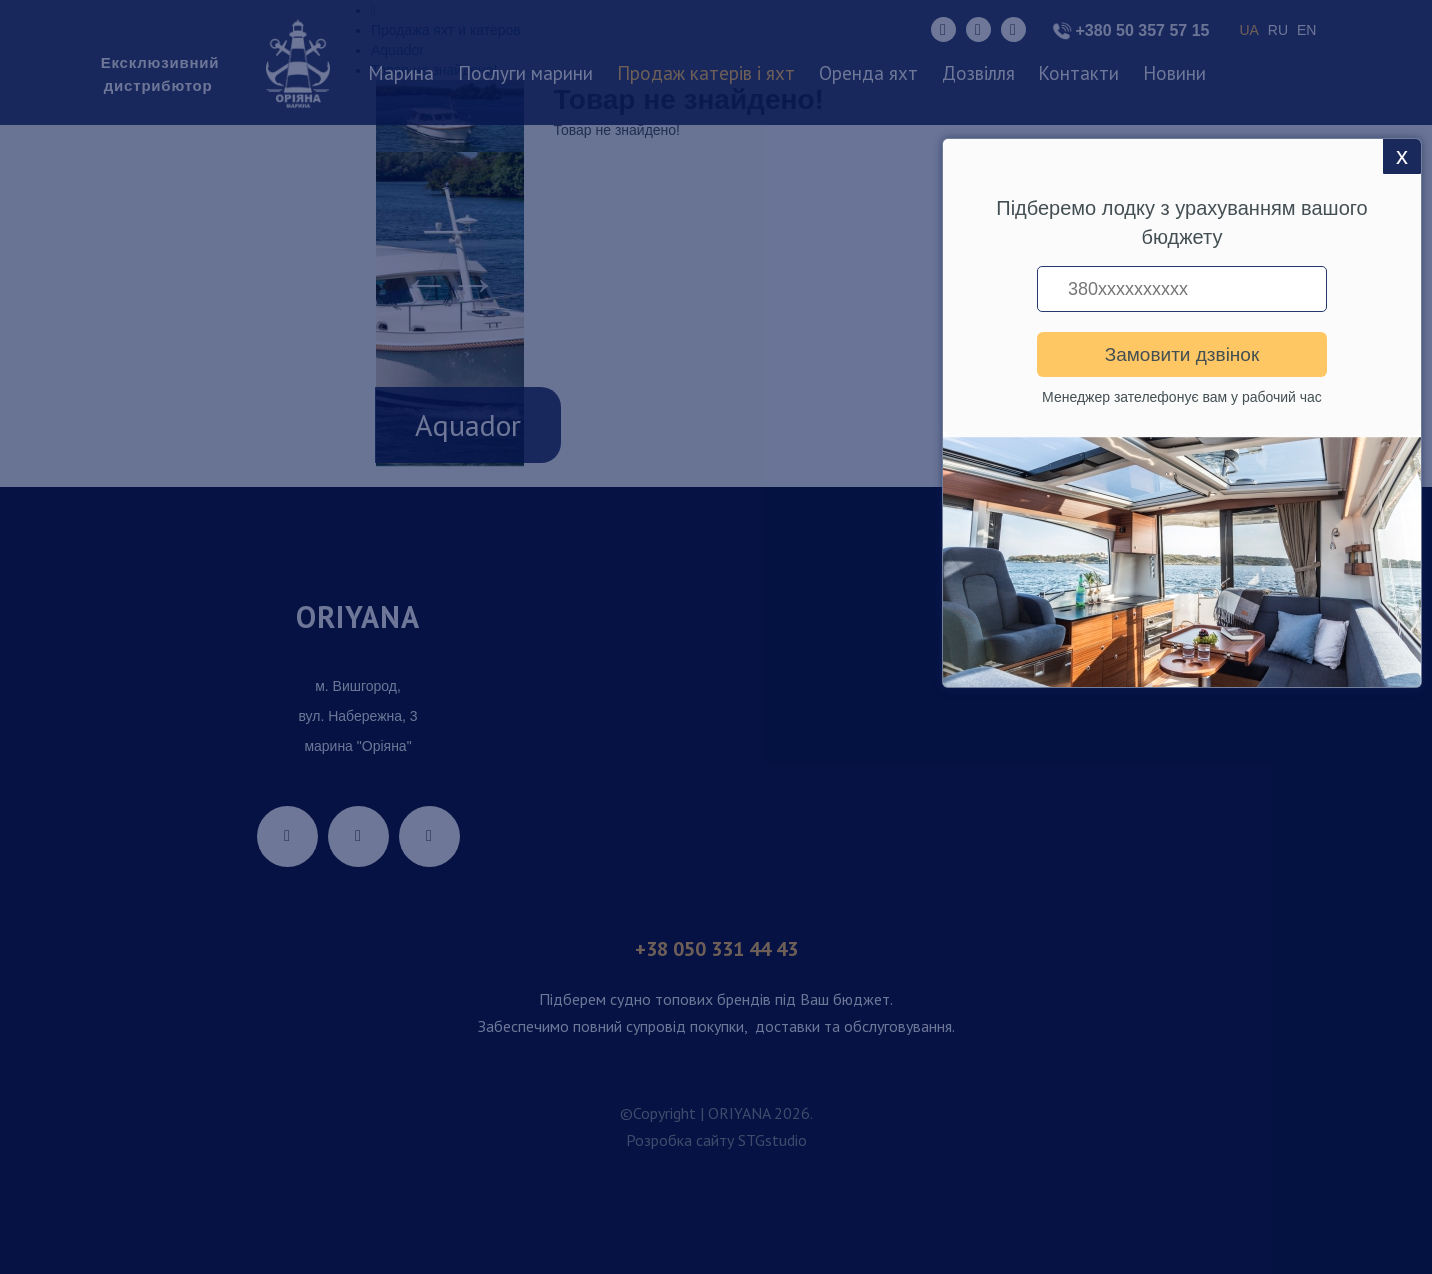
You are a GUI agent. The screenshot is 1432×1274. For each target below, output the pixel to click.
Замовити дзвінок (1182, 354)
